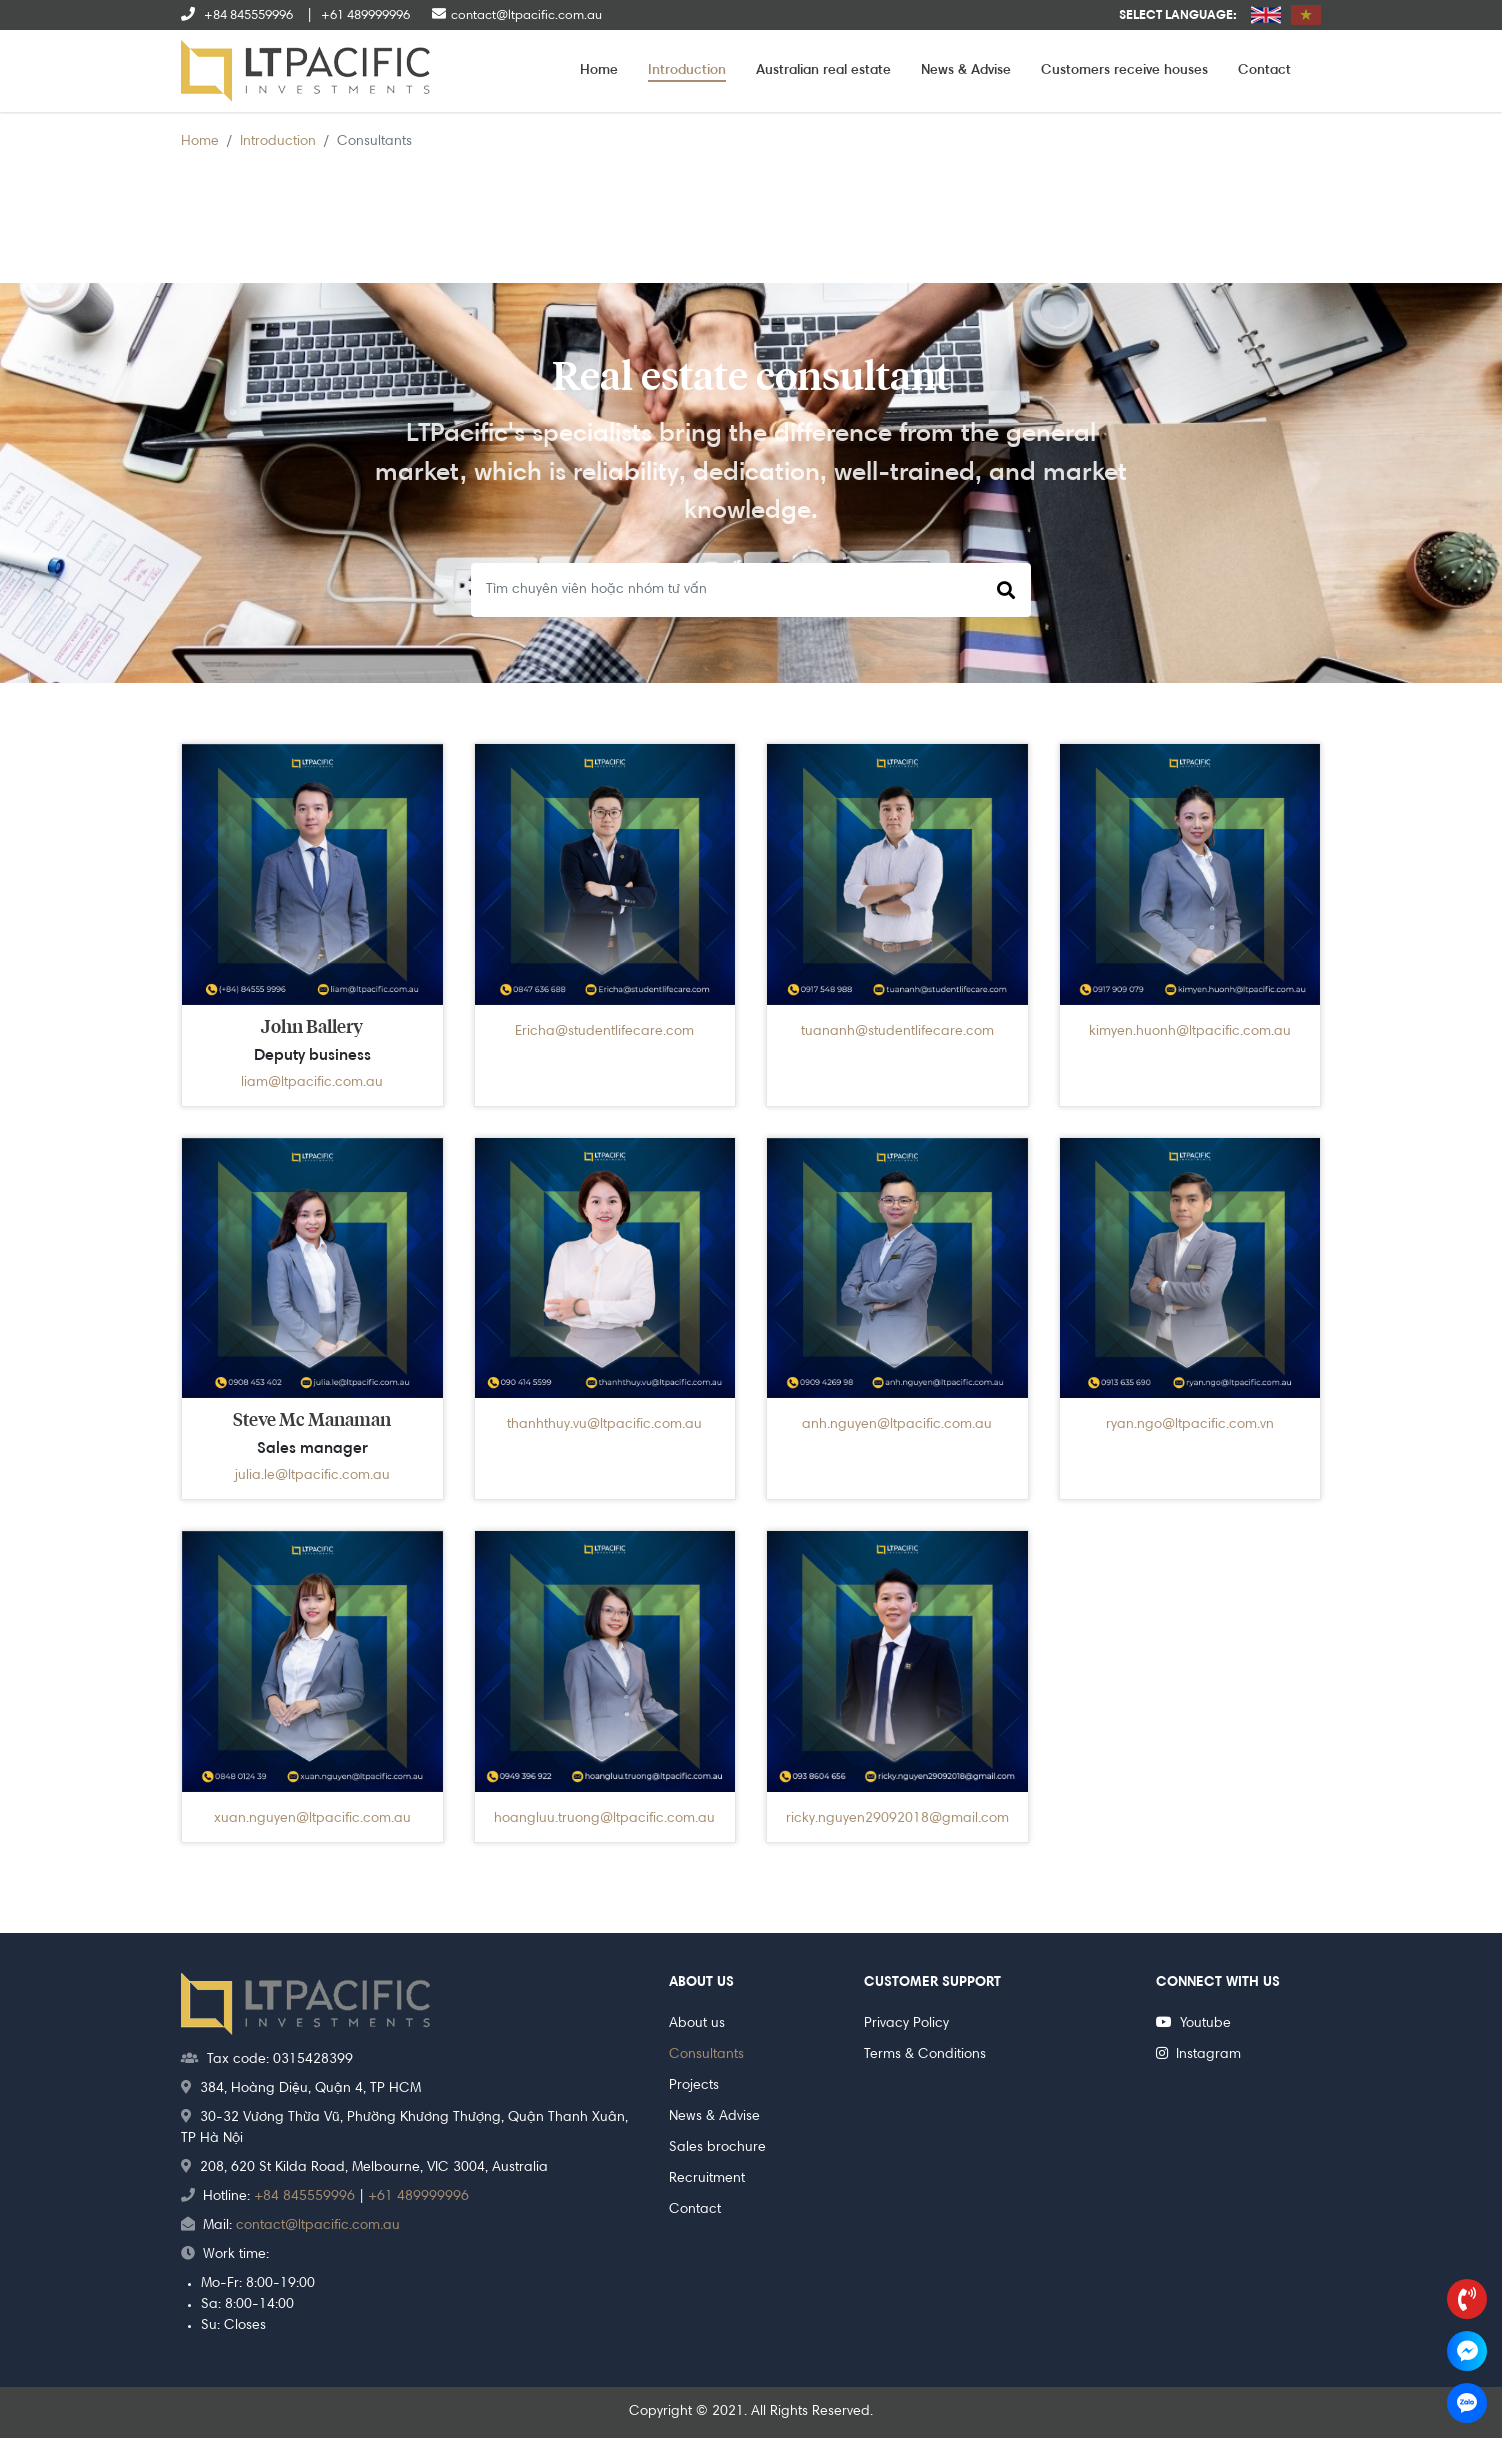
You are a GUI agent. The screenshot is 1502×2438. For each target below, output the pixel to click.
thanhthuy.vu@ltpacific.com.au (604, 1425)
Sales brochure (717, 2148)
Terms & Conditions (925, 2055)
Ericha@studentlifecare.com (604, 1032)
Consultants (706, 2055)
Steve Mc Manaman (312, 1421)
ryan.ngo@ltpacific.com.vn (1190, 1425)
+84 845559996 (304, 2197)
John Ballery (312, 1028)
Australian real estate (823, 71)
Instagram (1198, 2055)
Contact (1264, 71)
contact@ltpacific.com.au (318, 2226)
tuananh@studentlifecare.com (897, 1032)
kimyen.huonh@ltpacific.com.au (1190, 1032)
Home (599, 71)
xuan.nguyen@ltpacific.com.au (312, 1819)
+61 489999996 (418, 2197)
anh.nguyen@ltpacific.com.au (897, 1425)
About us (697, 2024)
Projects (694, 2086)
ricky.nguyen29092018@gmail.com (897, 1819)
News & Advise (966, 71)
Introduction (687, 71)
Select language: (1178, 16)
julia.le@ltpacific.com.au (312, 1476)
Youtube (1193, 2024)
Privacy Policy (906, 2024)
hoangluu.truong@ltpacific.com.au (604, 1819)
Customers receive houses (1124, 71)
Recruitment (707, 2179)
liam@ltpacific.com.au (312, 1083)
